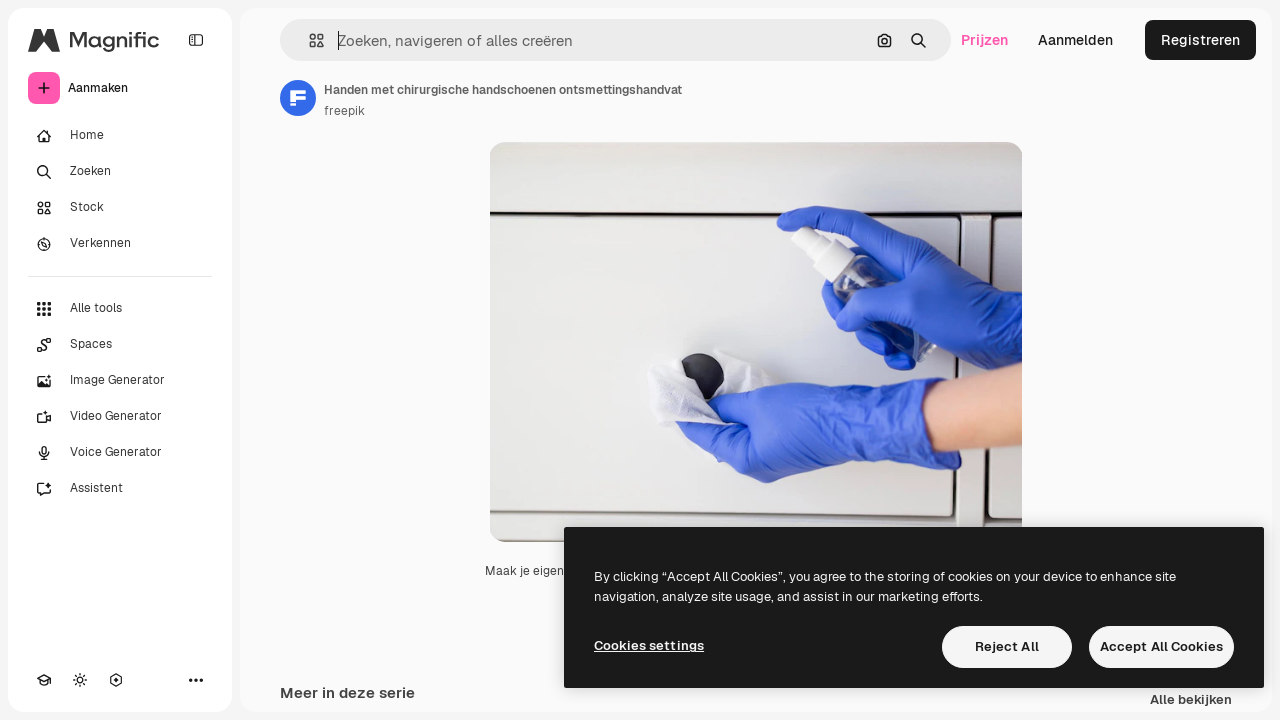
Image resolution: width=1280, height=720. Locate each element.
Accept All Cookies (1161, 646)
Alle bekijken (1191, 700)
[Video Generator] (120, 417)
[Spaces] (120, 345)
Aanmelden (1075, 40)
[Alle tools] (120, 309)
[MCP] (116, 680)
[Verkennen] (120, 244)
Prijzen (984, 40)
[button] (308, 40)
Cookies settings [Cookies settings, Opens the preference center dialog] (649, 645)
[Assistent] (120, 489)
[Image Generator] (120, 381)
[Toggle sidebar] (196, 40)
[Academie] (44, 680)
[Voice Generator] (120, 453)
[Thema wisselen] (80, 680)
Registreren (1200, 40)
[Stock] (120, 208)
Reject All (1007, 646)
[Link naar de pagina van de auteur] (298, 98)
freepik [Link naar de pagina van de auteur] (344, 111)
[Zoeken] (120, 172)
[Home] (120, 136)
